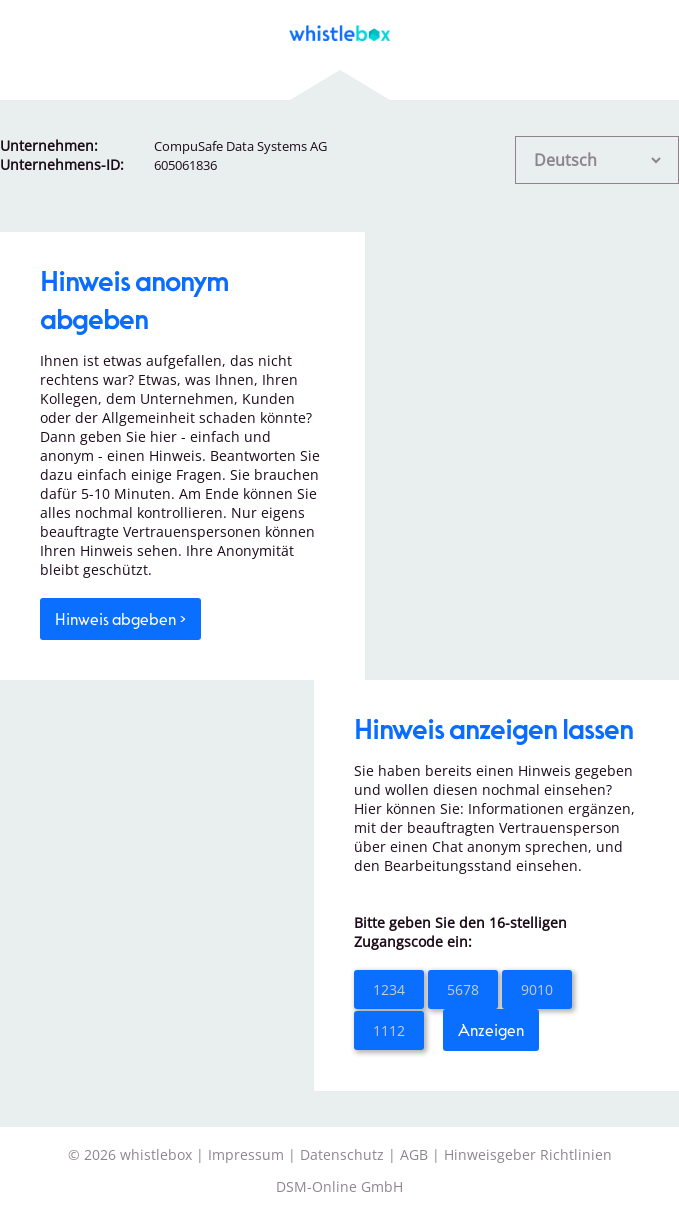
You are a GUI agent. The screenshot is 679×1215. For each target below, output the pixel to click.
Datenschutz (342, 1154)
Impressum (246, 1154)
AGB (414, 1154)
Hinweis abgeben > (120, 618)
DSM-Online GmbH (339, 1186)
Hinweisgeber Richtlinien (528, 1154)
